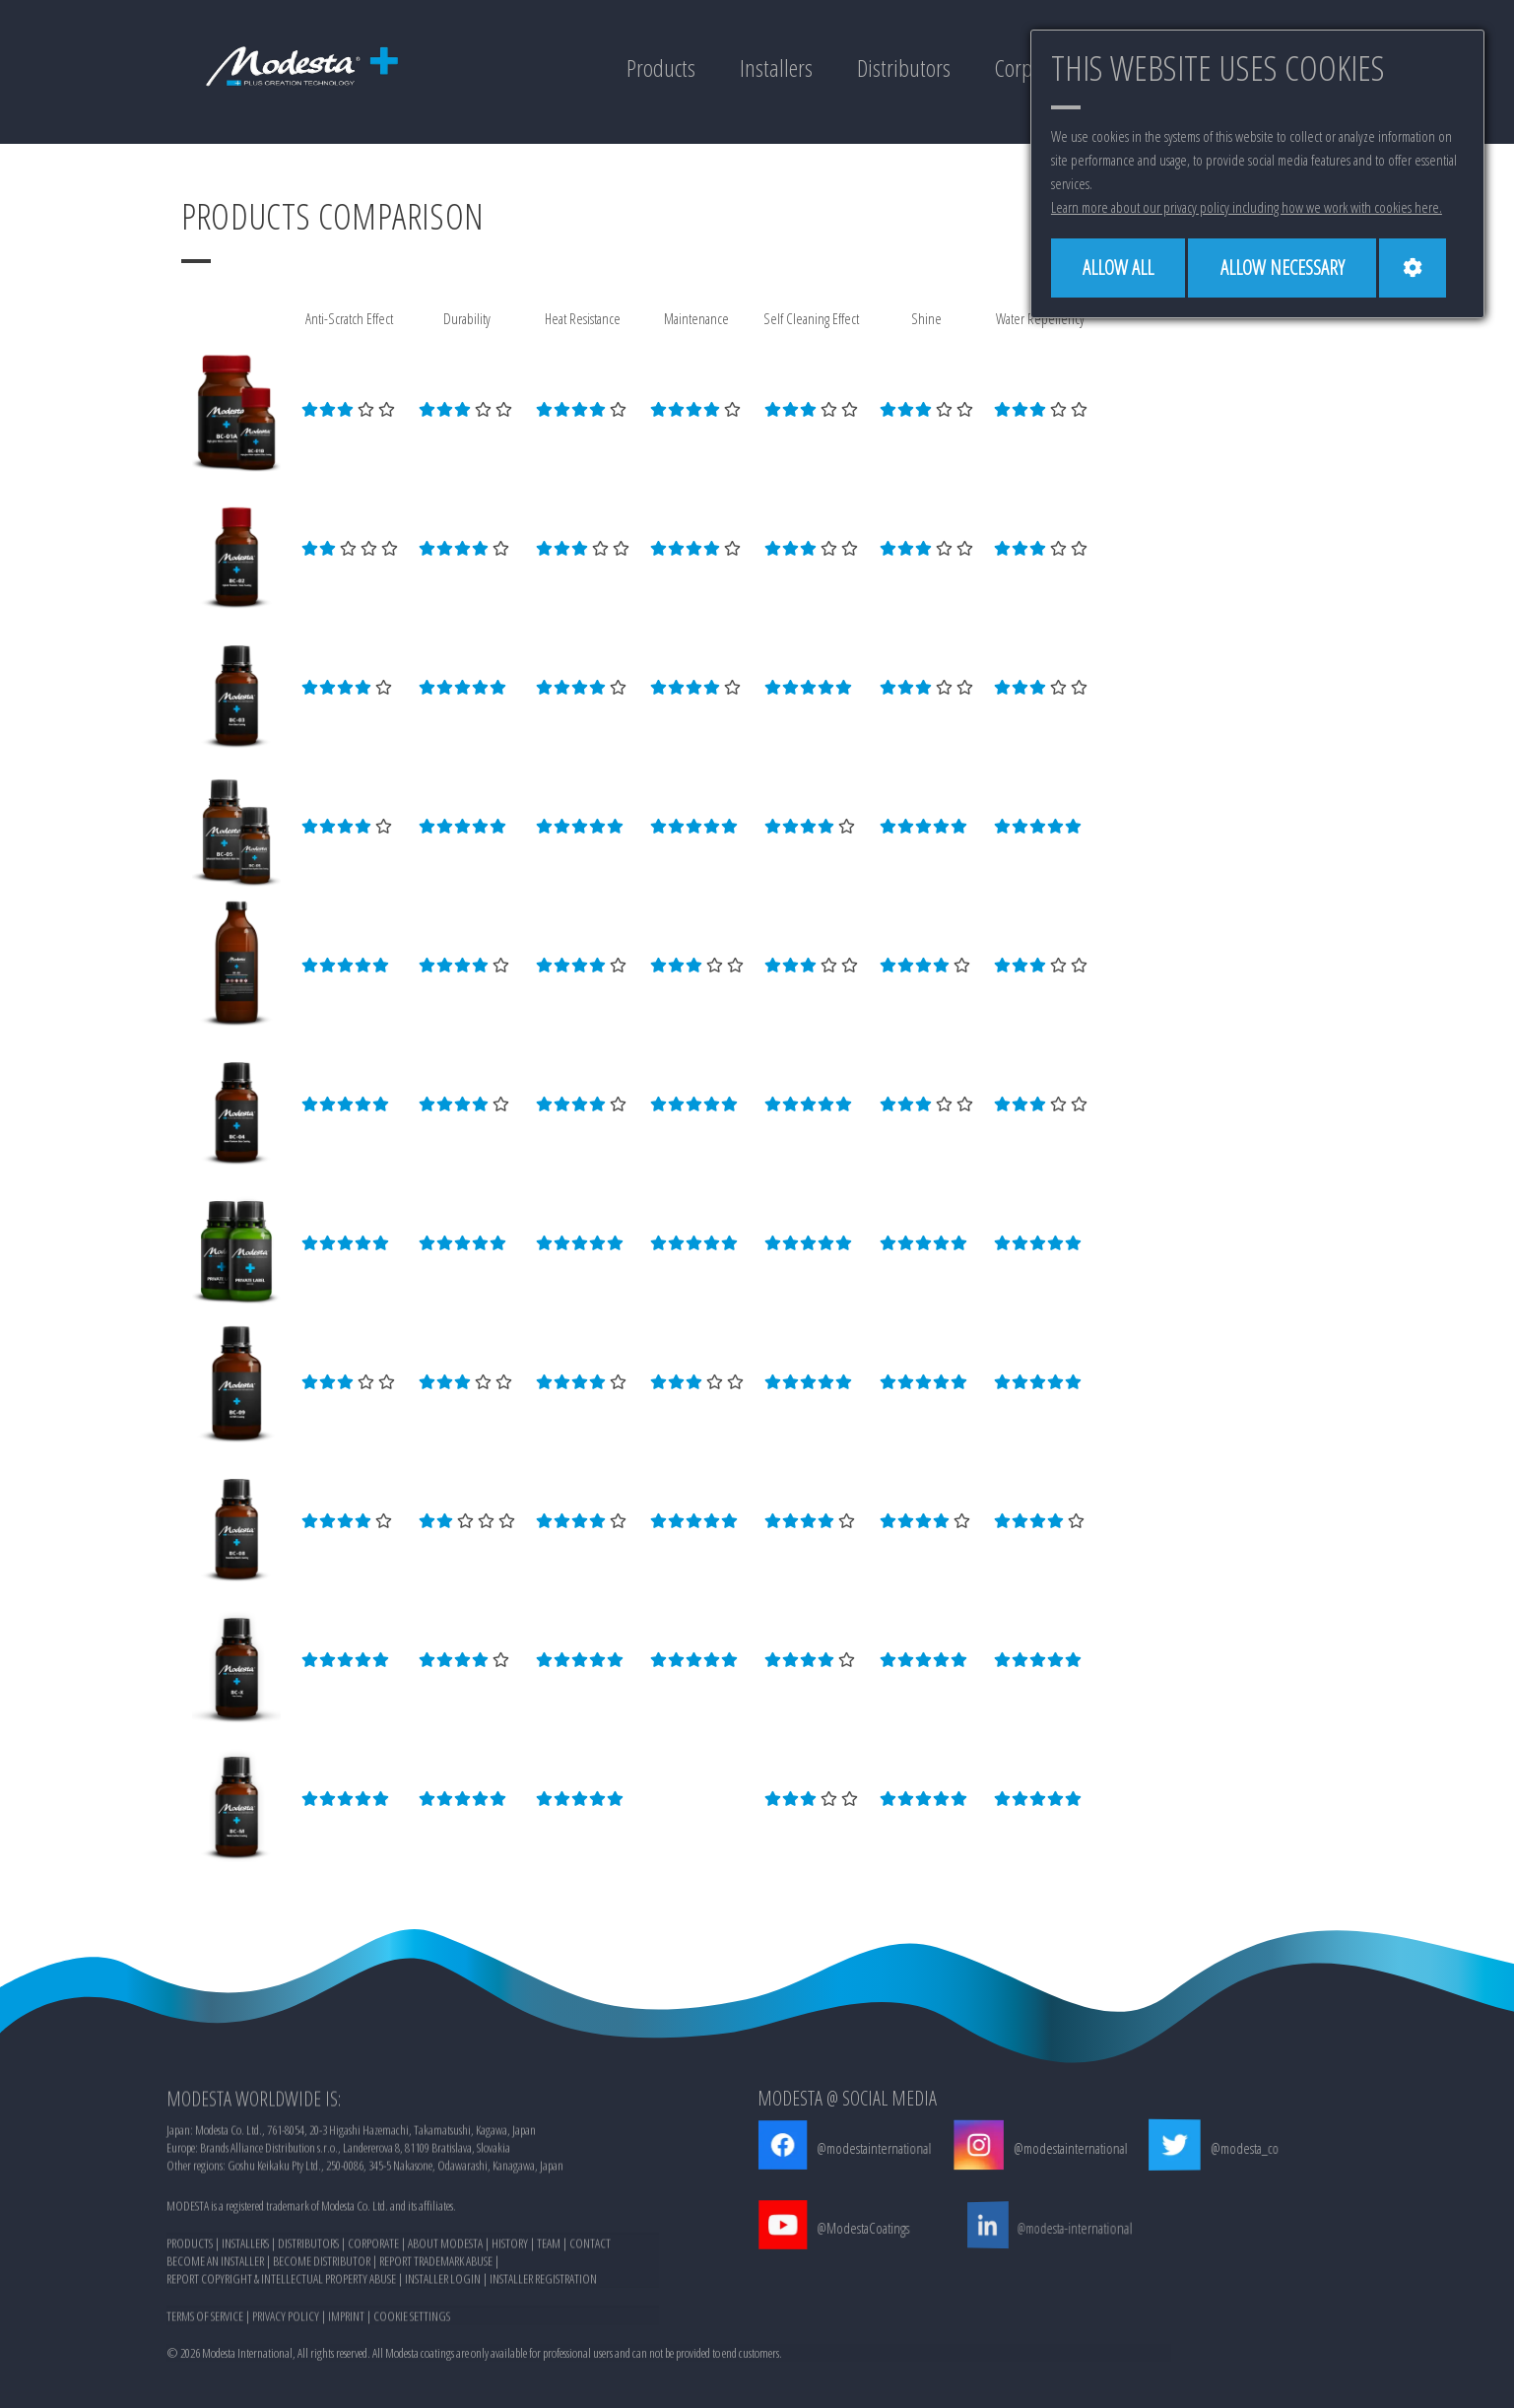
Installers (768, 68)
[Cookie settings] (1419, 268)
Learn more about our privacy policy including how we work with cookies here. (1246, 207)
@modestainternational (861, 2148)
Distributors (896, 68)
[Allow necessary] (1287, 268)
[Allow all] (1120, 268)
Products (651, 68)
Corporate (1028, 68)
